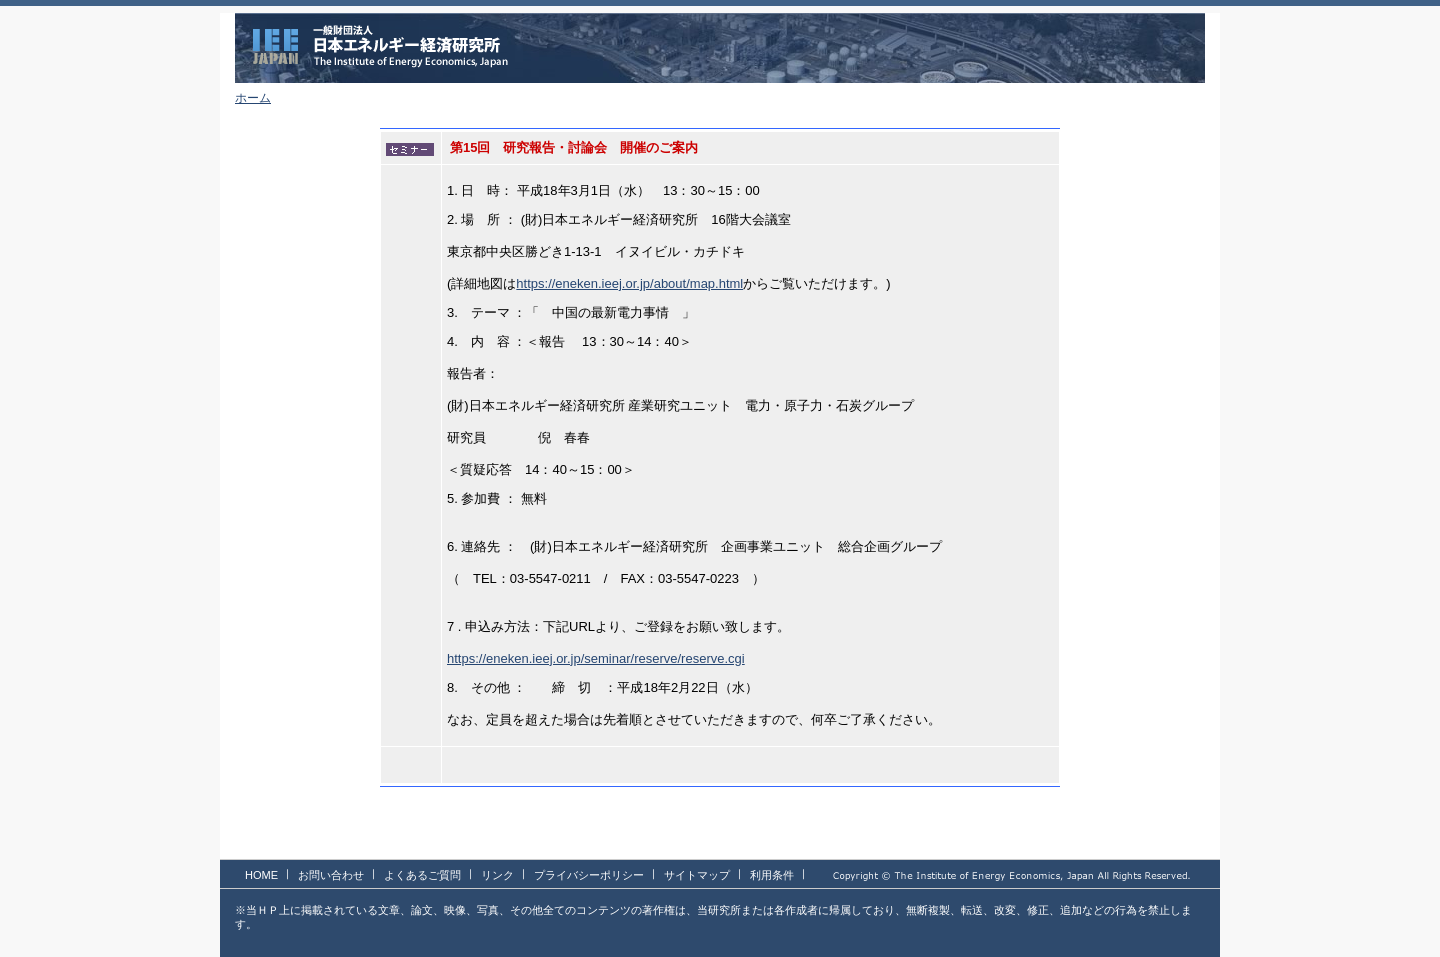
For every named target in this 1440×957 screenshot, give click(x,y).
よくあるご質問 (422, 875)
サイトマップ (697, 875)
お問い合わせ (331, 875)
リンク (497, 875)
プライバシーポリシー (589, 875)
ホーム (253, 98)
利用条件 (772, 875)
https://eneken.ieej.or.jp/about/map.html (629, 283)
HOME (261, 875)
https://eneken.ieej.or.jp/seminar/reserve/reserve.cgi (596, 658)
